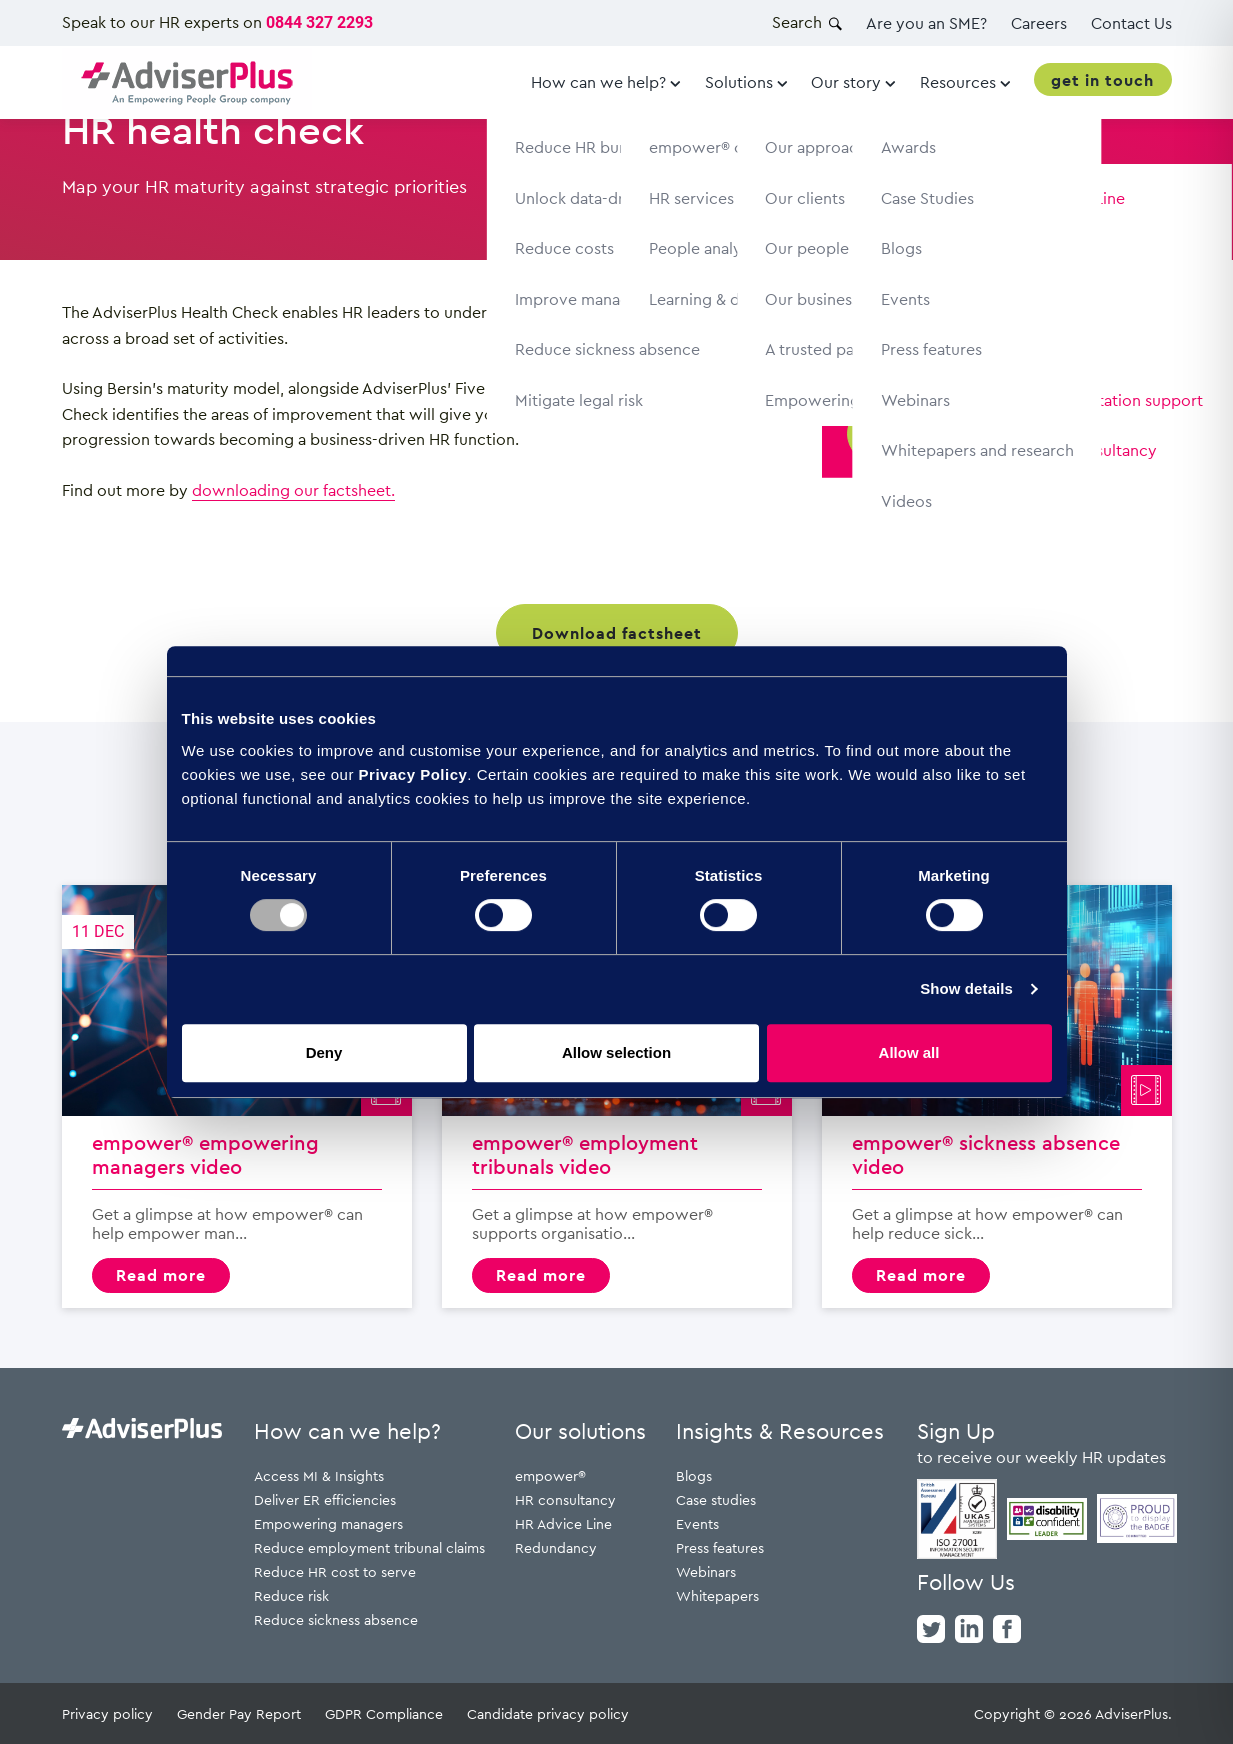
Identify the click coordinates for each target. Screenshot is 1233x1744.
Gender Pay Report (239, 1713)
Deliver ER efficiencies (325, 1499)
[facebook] (1007, 1627)
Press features (720, 1547)
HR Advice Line (563, 1523)
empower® (550, 1475)
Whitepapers (717, 1595)
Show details (966, 988)
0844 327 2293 (319, 22)
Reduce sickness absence (336, 1619)
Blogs (694, 1475)
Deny (324, 1052)
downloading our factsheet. (293, 490)
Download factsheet (617, 633)
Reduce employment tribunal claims (369, 1547)
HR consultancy (565, 1499)
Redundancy (556, 1547)
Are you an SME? (926, 23)
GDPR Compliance (384, 1713)
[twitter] (931, 1627)
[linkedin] (969, 1627)
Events (697, 1523)
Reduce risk (291, 1595)
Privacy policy (107, 1713)
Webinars (706, 1571)
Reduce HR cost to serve (335, 1571)
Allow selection (616, 1052)
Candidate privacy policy (548, 1713)
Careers (1039, 23)
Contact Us (1131, 23)
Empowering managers (328, 1523)
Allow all (909, 1052)
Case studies (716, 1499)
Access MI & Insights (319, 1475)
